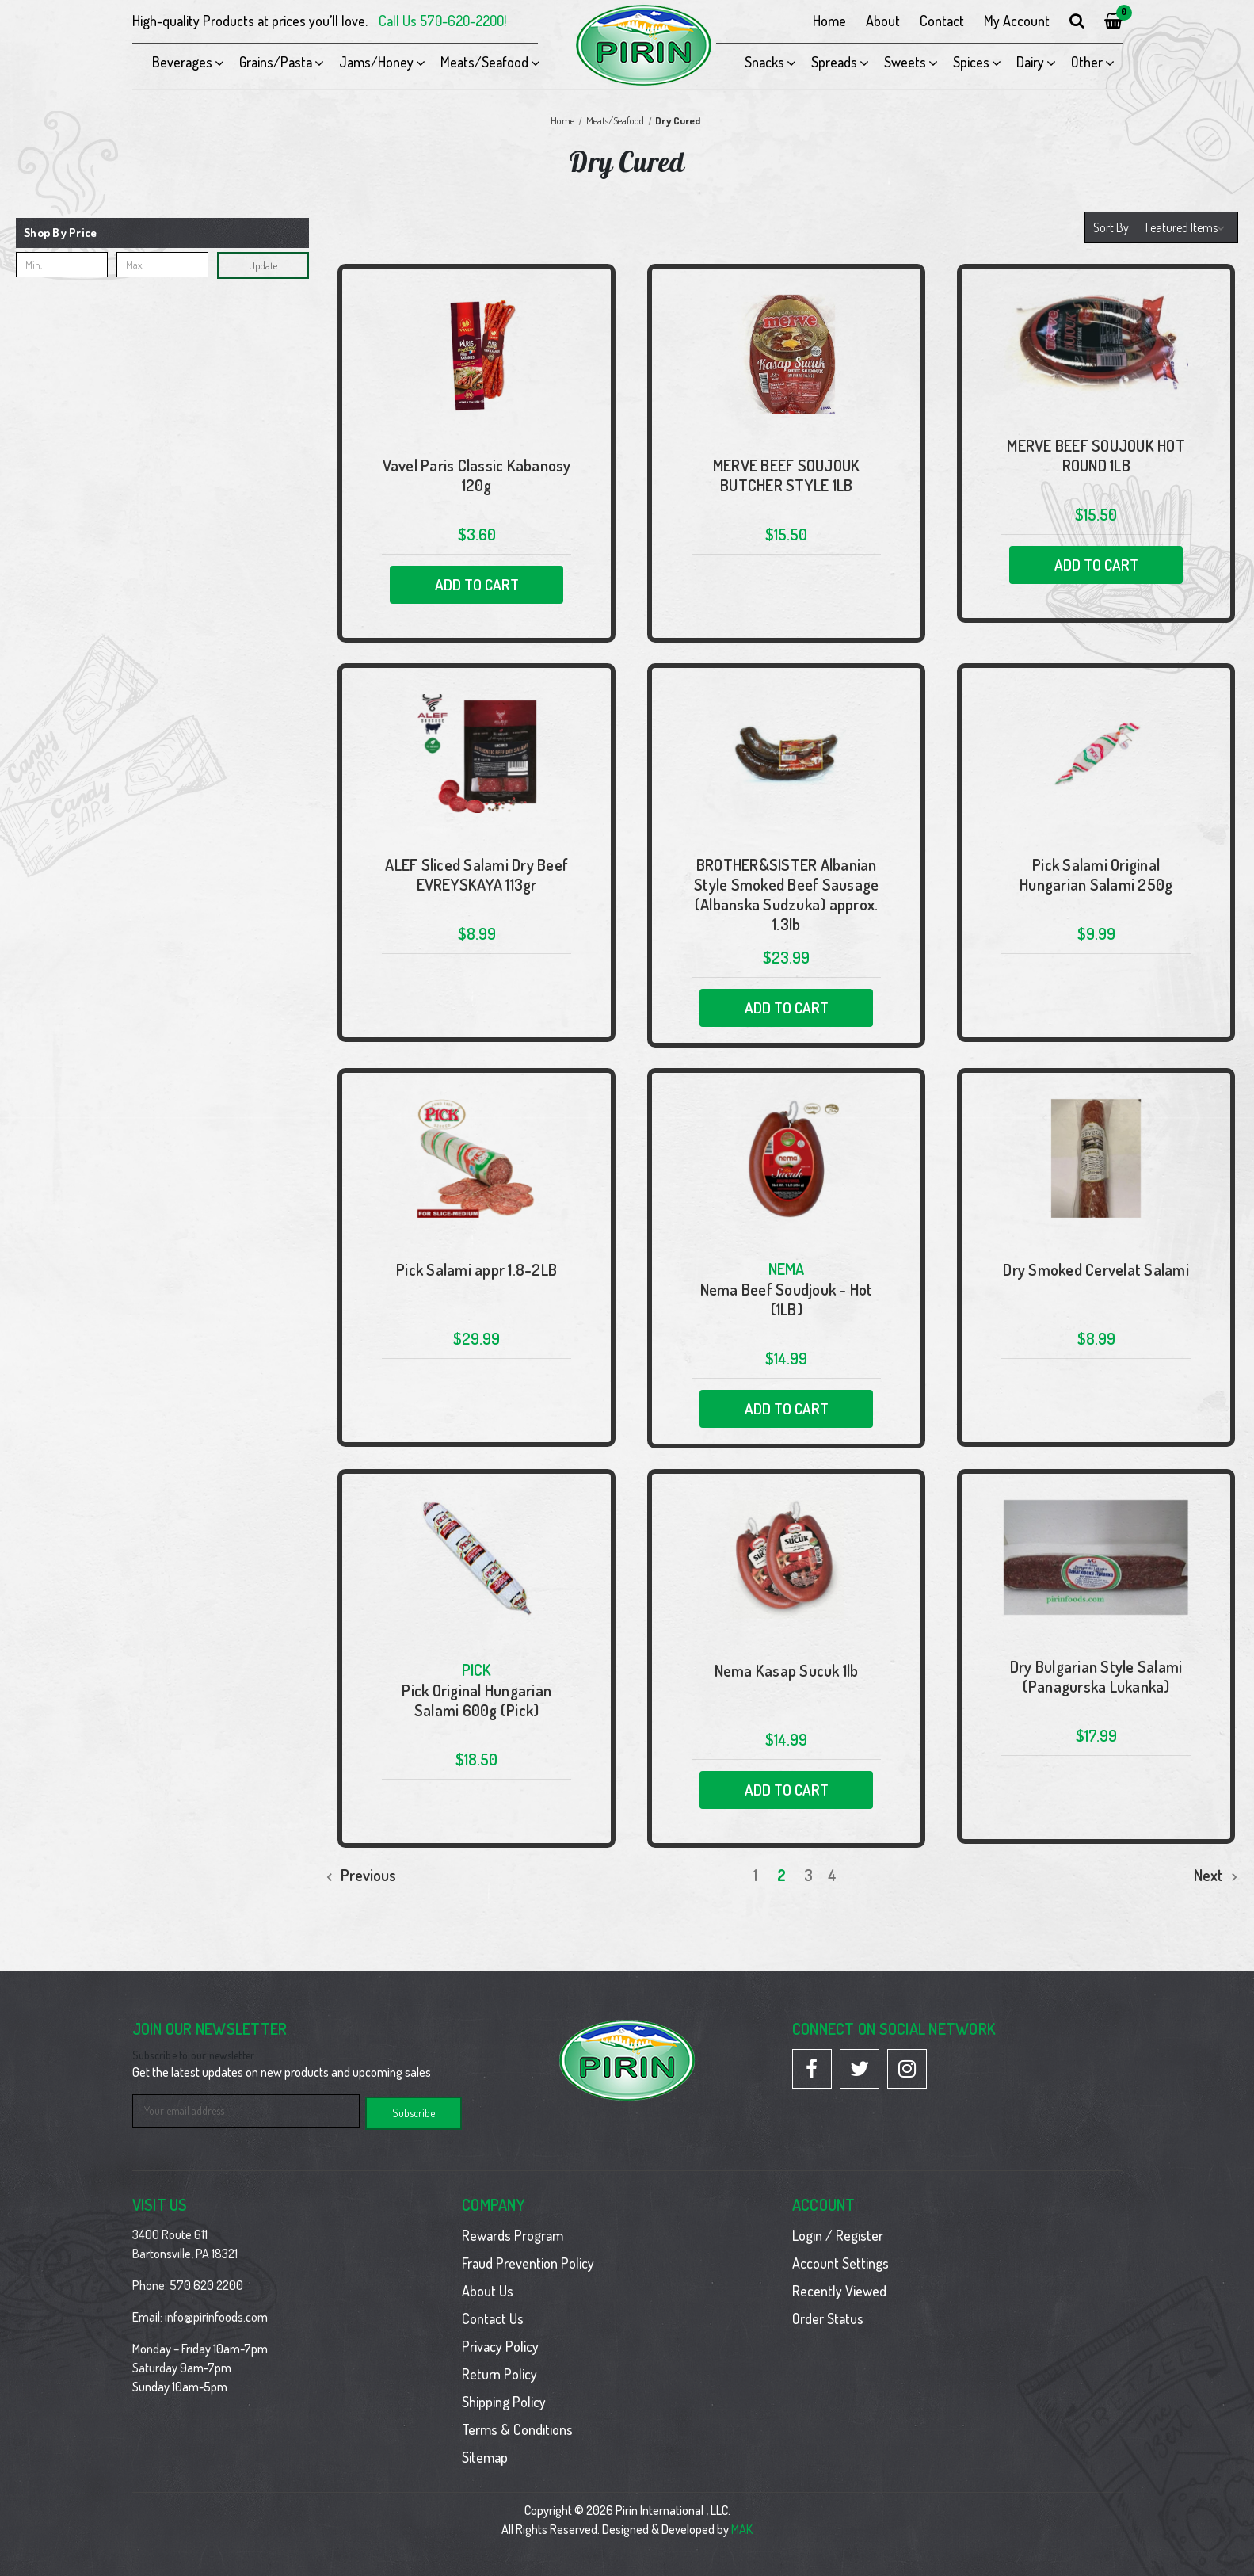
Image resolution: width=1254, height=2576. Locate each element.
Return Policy (499, 2371)
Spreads (834, 62)
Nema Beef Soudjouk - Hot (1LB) (786, 1299)
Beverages (182, 62)
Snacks (764, 62)
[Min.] (62, 264)
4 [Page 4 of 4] (832, 1874)
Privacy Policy (500, 2344)
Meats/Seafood (484, 62)
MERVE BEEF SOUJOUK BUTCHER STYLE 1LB (786, 475)
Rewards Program (512, 2233)
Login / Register (837, 2233)
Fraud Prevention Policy (528, 2260)
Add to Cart (477, 584)
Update (263, 265)
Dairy (1030, 62)
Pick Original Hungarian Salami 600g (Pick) (476, 1700)
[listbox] (1187, 227)
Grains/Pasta (275, 62)
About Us (487, 2288)
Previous (361, 1874)
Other (1087, 62)
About (883, 20)
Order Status (827, 2316)
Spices (971, 62)
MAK (742, 2527)
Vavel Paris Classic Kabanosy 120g (477, 475)
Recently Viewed (839, 2288)
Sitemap (485, 2454)
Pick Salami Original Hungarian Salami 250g (1096, 875)
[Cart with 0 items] (1113, 21)
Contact (942, 20)
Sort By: (1112, 227)
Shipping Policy (504, 2399)
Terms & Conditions (517, 2427)
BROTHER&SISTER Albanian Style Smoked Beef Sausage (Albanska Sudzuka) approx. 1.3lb (786, 894)
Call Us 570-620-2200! (442, 20)
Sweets (905, 62)
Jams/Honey (376, 62)
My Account (1017, 20)
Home (829, 20)
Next (1216, 1874)
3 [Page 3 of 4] (808, 1874)
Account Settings (840, 2260)
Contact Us (493, 2316)
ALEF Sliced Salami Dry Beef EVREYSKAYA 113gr (476, 875)
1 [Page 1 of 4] (755, 1874)
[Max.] (162, 264)
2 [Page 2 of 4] (781, 1874)
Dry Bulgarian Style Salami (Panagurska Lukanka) (1096, 1676)
